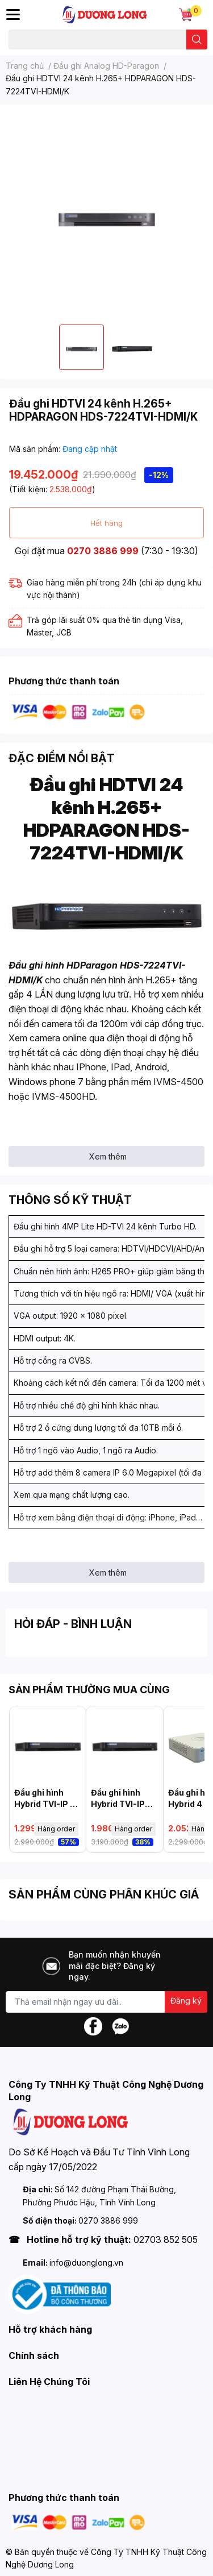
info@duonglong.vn (86, 2262)
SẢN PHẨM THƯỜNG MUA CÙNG (89, 1690)
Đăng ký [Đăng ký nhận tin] (186, 2000)
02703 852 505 (165, 2239)
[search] (196, 39)
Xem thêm (108, 1156)
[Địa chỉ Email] (106, 2002)
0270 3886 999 (103, 550)
